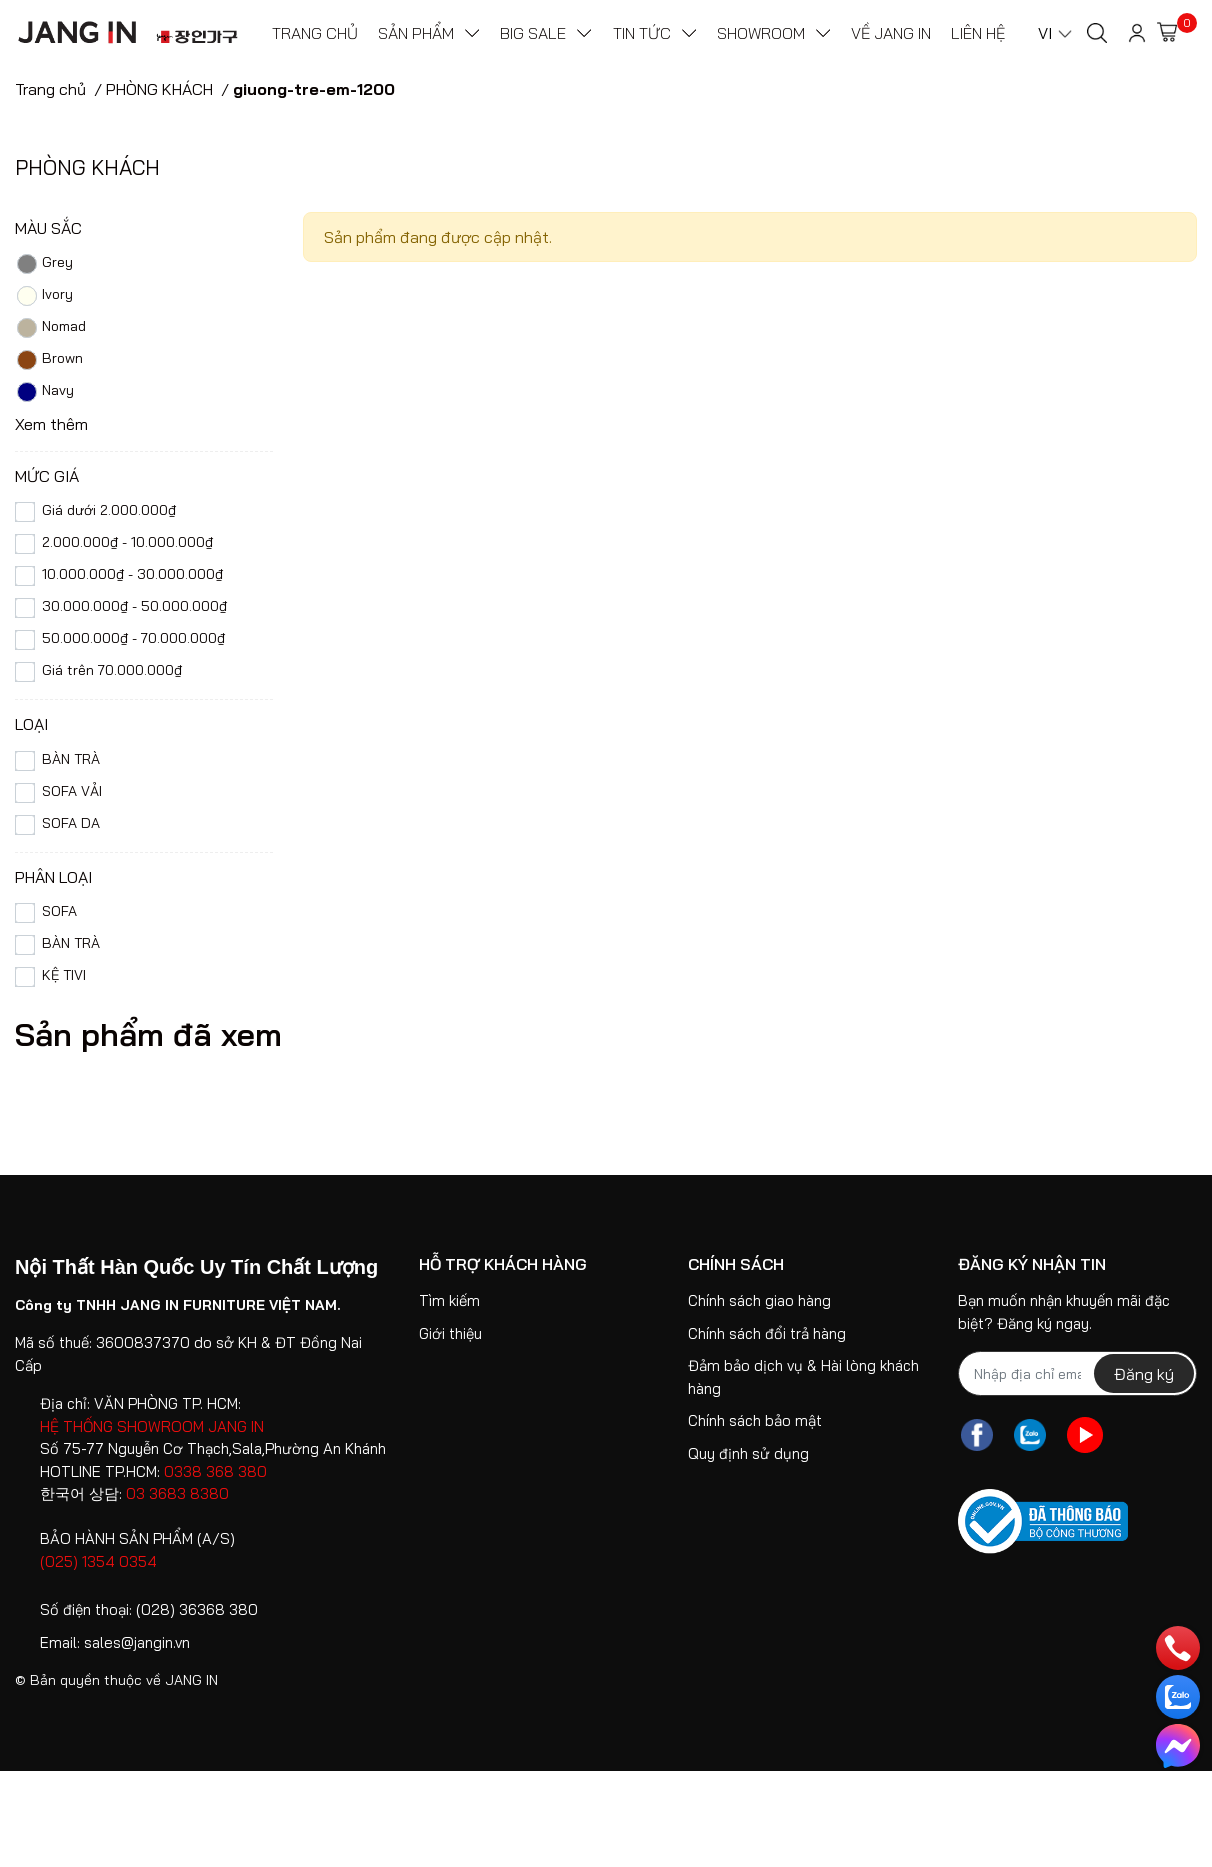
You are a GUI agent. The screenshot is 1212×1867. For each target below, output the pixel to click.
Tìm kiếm (449, 1300)
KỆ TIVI (68, 975)
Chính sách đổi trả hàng (767, 1333)
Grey (44, 264)
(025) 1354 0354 (98, 1561)
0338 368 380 (215, 1471)
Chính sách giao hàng (759, 1300)
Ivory (44, 296)
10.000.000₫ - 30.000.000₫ (132, 574)
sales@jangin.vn (137, 1642)
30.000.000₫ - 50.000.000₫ (134, 606)
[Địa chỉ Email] (1077, 1373)
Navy (44, 392)
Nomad (50, 328)
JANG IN (191, 1680)
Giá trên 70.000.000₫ (112, 670)
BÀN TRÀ (71, 759)
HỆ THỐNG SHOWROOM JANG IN (152, 1426)
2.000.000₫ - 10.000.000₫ (127, 542)
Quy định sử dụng (748, 1453)
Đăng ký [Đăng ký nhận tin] (1144, 1374)
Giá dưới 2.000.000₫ (109, 510)
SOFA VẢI (72, 791)
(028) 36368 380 (197, 1609)
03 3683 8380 (177, 1493)
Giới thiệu (450, 1333)
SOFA (59, 911)
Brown (49, 360)
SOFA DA (71, 823)
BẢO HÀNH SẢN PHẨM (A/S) (137, 1538)
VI (1045, 33)
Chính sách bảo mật (755, 1420)
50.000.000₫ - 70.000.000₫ (133, 638)
